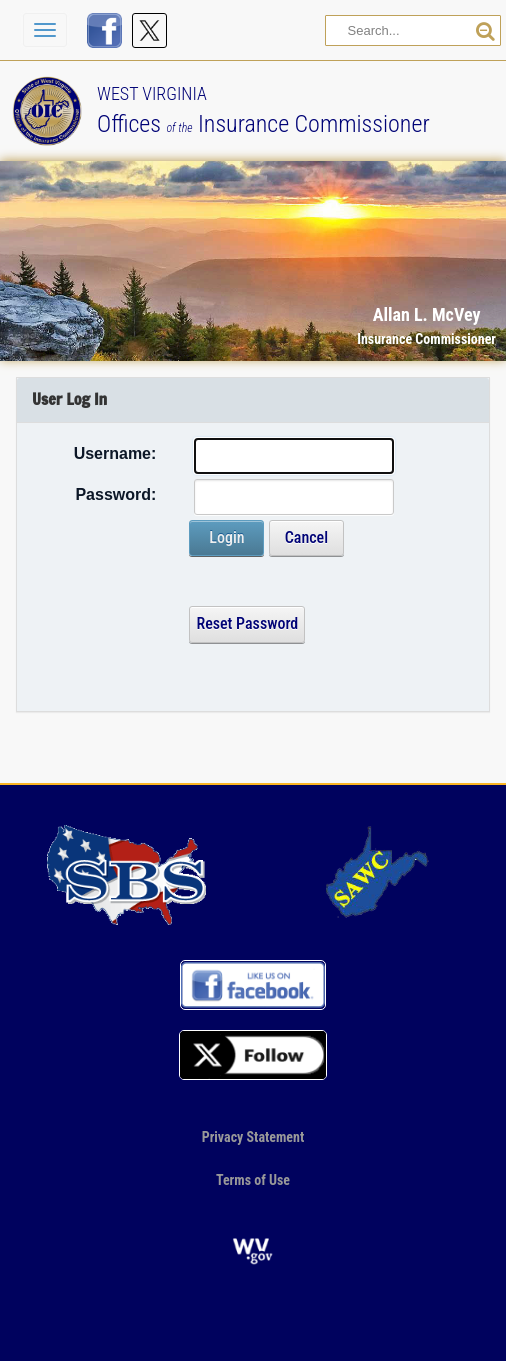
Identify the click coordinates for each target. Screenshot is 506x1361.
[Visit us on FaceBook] (104, 30)
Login (226, 537)
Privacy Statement (253, 1137)
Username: (115, 453)
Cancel (306, 537)
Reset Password (247, 623)
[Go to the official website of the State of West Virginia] (253, 1249)
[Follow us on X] (149, 30)
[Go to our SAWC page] (380, 873)
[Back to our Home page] (52, 109)
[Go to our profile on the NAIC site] (127, 873)
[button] (444, 58)
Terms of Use (253, 1180)
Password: (115, 494)
